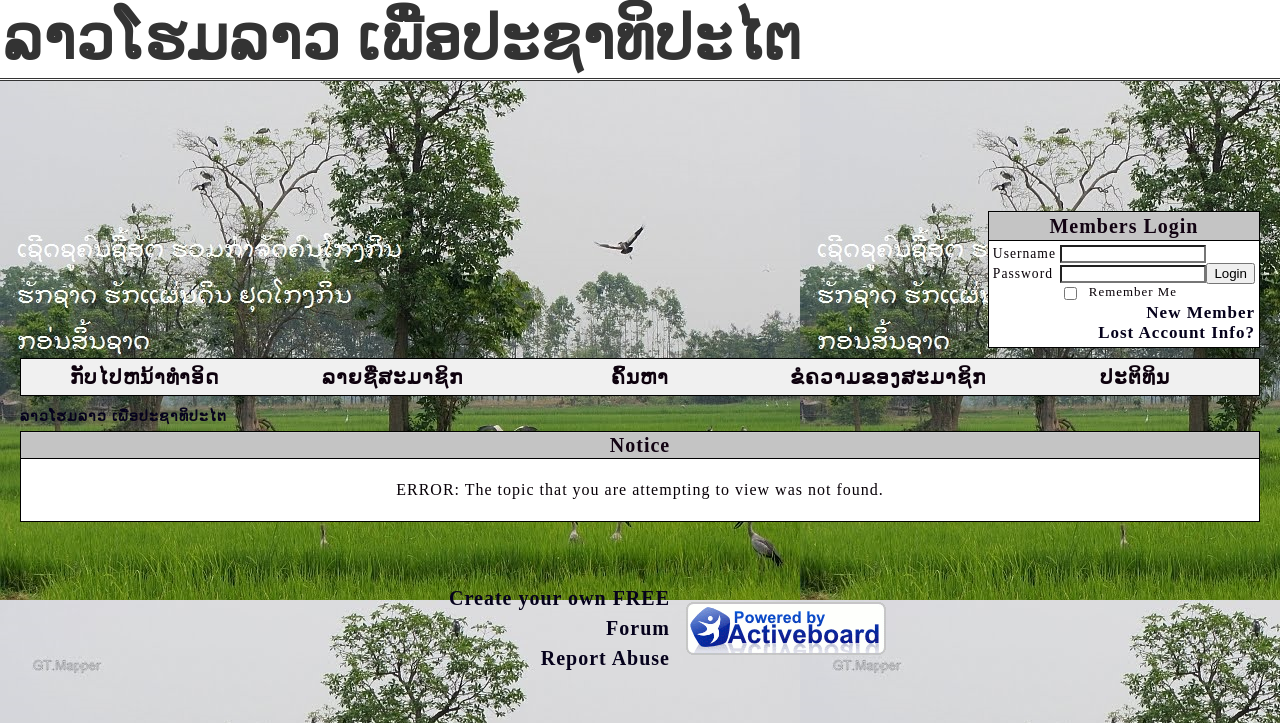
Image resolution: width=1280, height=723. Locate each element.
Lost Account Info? (1176, 332)
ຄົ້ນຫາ (640, 377)
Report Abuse (605, 658)
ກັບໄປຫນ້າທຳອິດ (144, 377)
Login (1230, 273)
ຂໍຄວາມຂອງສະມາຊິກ (888, 377)
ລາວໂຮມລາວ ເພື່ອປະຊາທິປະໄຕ (123, 416)
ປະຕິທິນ (1135, 377)
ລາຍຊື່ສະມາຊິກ (392, 377)
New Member (1200, 312)
